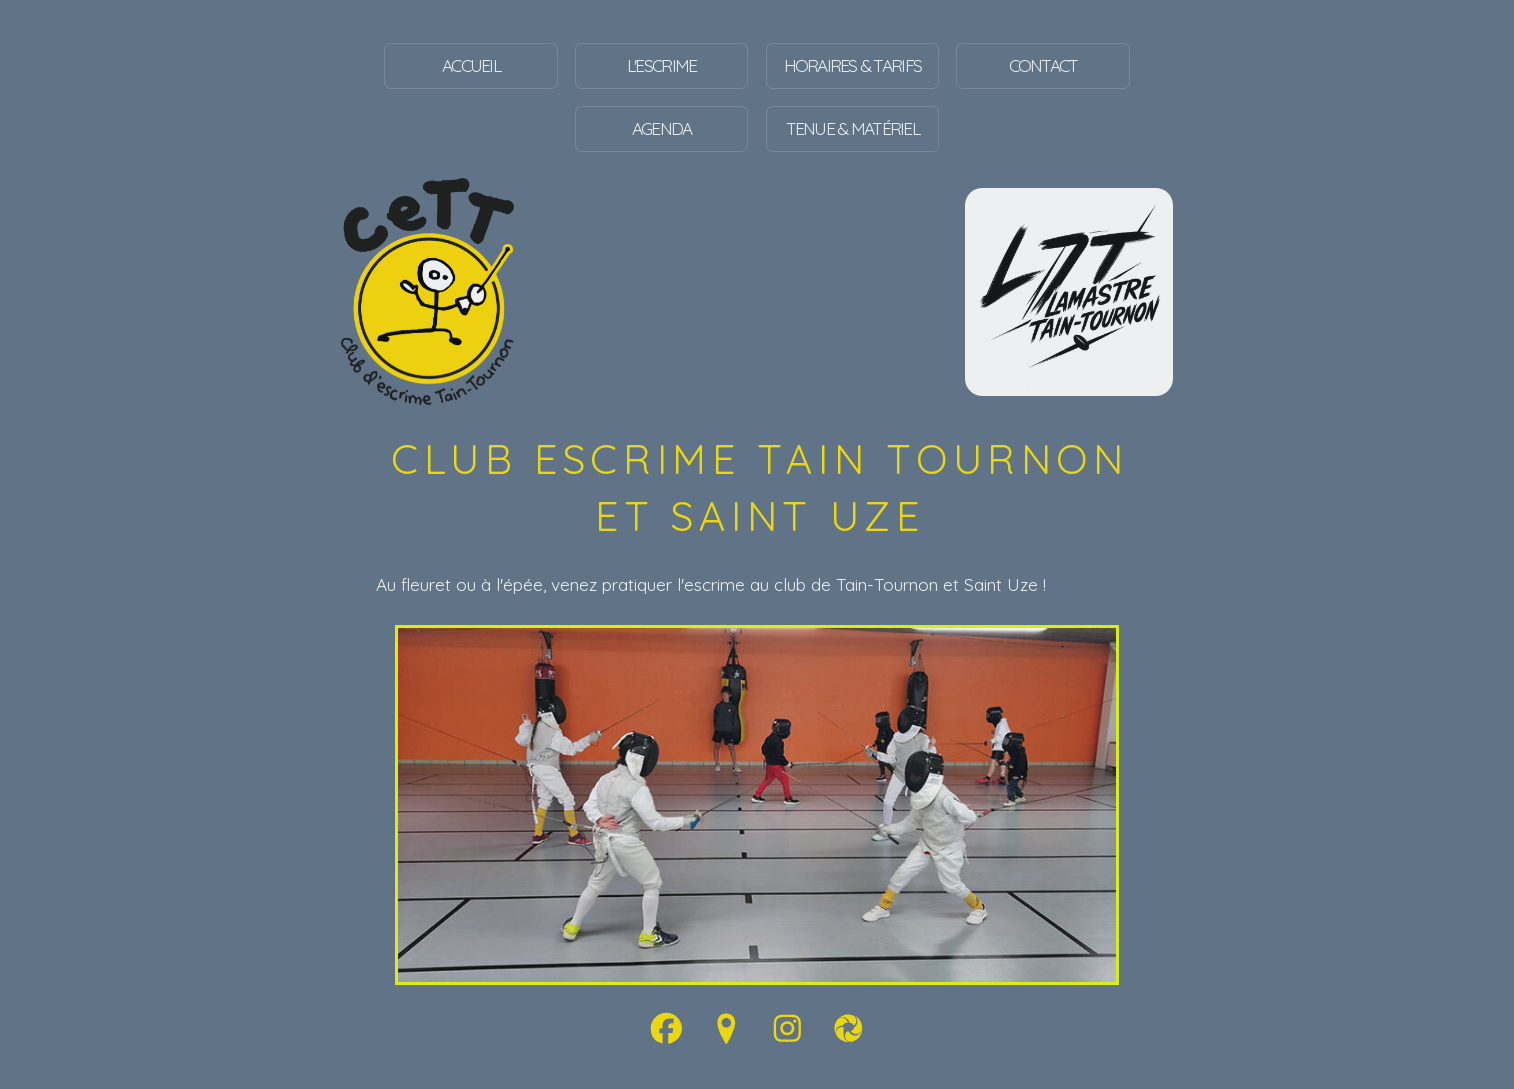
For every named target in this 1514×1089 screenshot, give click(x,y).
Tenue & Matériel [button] (852, 128)
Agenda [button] (662, 128)
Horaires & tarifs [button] (853, 65)
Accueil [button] (471, 65)
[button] (666, 1028)
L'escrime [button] (661, 65)
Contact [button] (1043, 65)
